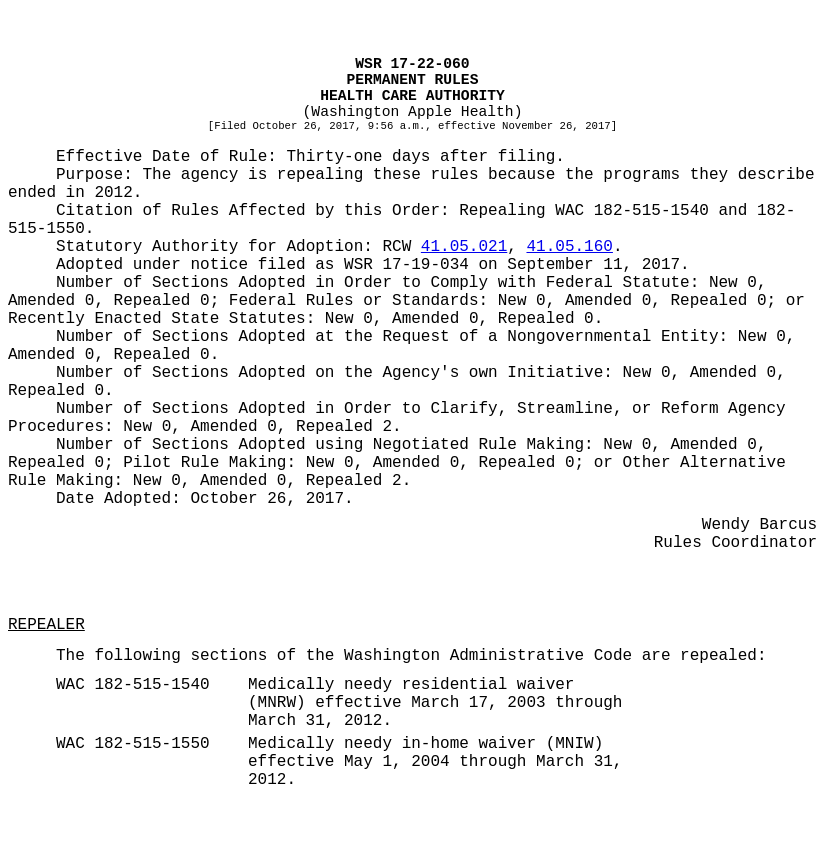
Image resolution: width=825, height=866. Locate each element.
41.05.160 (569, 247)
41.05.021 (464, 247)
